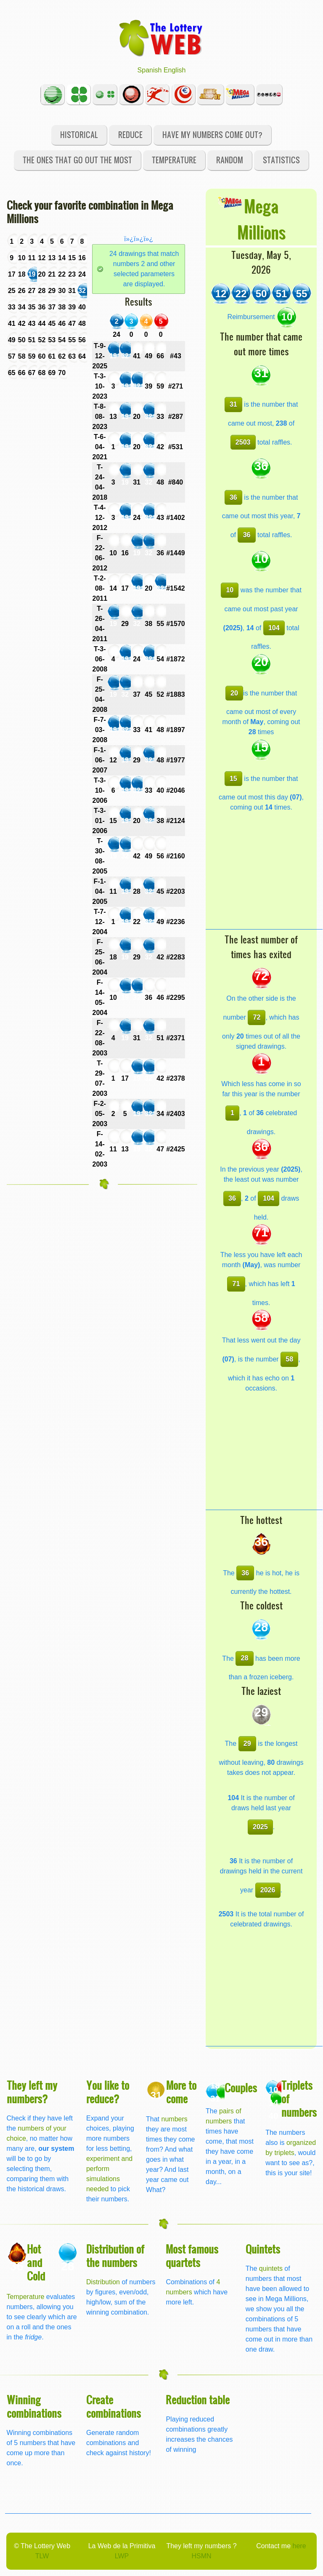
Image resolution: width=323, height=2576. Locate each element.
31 (233, 404)
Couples (241, 2087)
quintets (271, 2268)
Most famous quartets (192, 2255)
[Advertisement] (264, 876)
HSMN (201, 2556)
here (299, 2545)
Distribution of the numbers (115, 2255)
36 (233, 497)
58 (289, 1359)
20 (234, 693)
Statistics (281, 160)
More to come (181, 2092)
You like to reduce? (107, 2092)
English (174, 70)
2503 (243, 442)
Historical (79, 134)
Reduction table (198, 2399)
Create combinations (113, 2406)
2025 (260, 1826)
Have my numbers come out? (212, 134)
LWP (122, 2556)
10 (229, 590)
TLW (42, 2556)
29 (247, 1743)
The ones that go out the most (77, 160)
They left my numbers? (32, 2092)
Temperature (174, 160)
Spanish (150, 70)
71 (236, 1283)
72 (256, 1017)
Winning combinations (34, 2406)
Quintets (263, 2248)
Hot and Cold (36, 2262)
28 (245, 1658)
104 (274, 627)
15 (233, 778)
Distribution (103, 2282)
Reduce (130, 134)
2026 (267, 1890)
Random (229, 160)
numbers (175, 2119)
